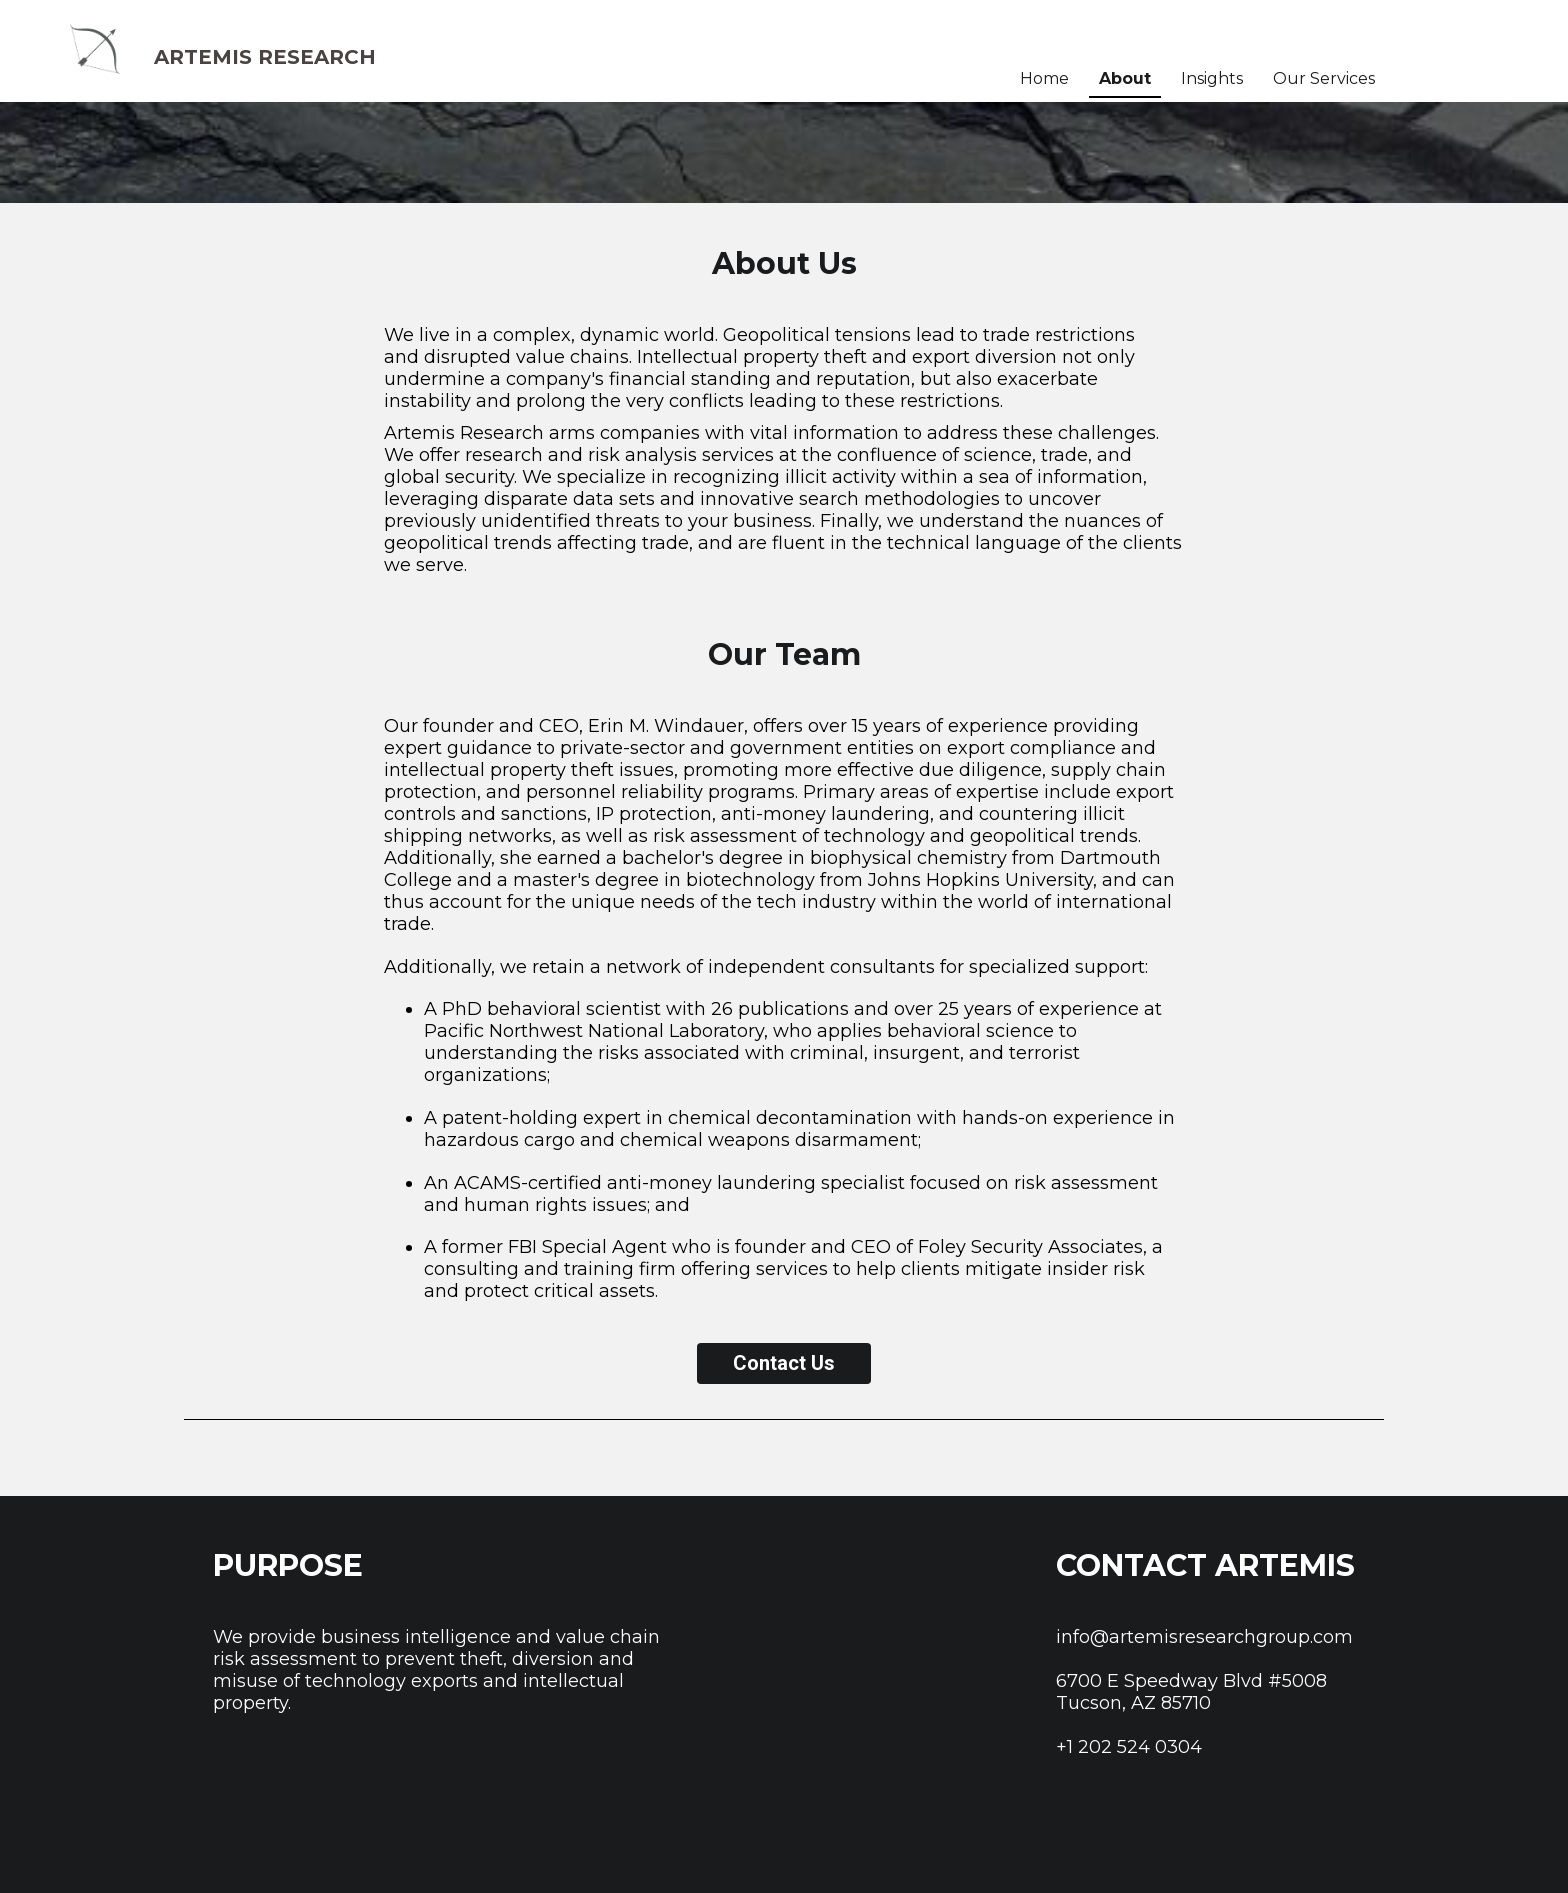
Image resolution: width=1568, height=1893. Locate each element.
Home (1044, 78)
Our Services (1324, 78)
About (1125, 78)
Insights (1212, 78)
